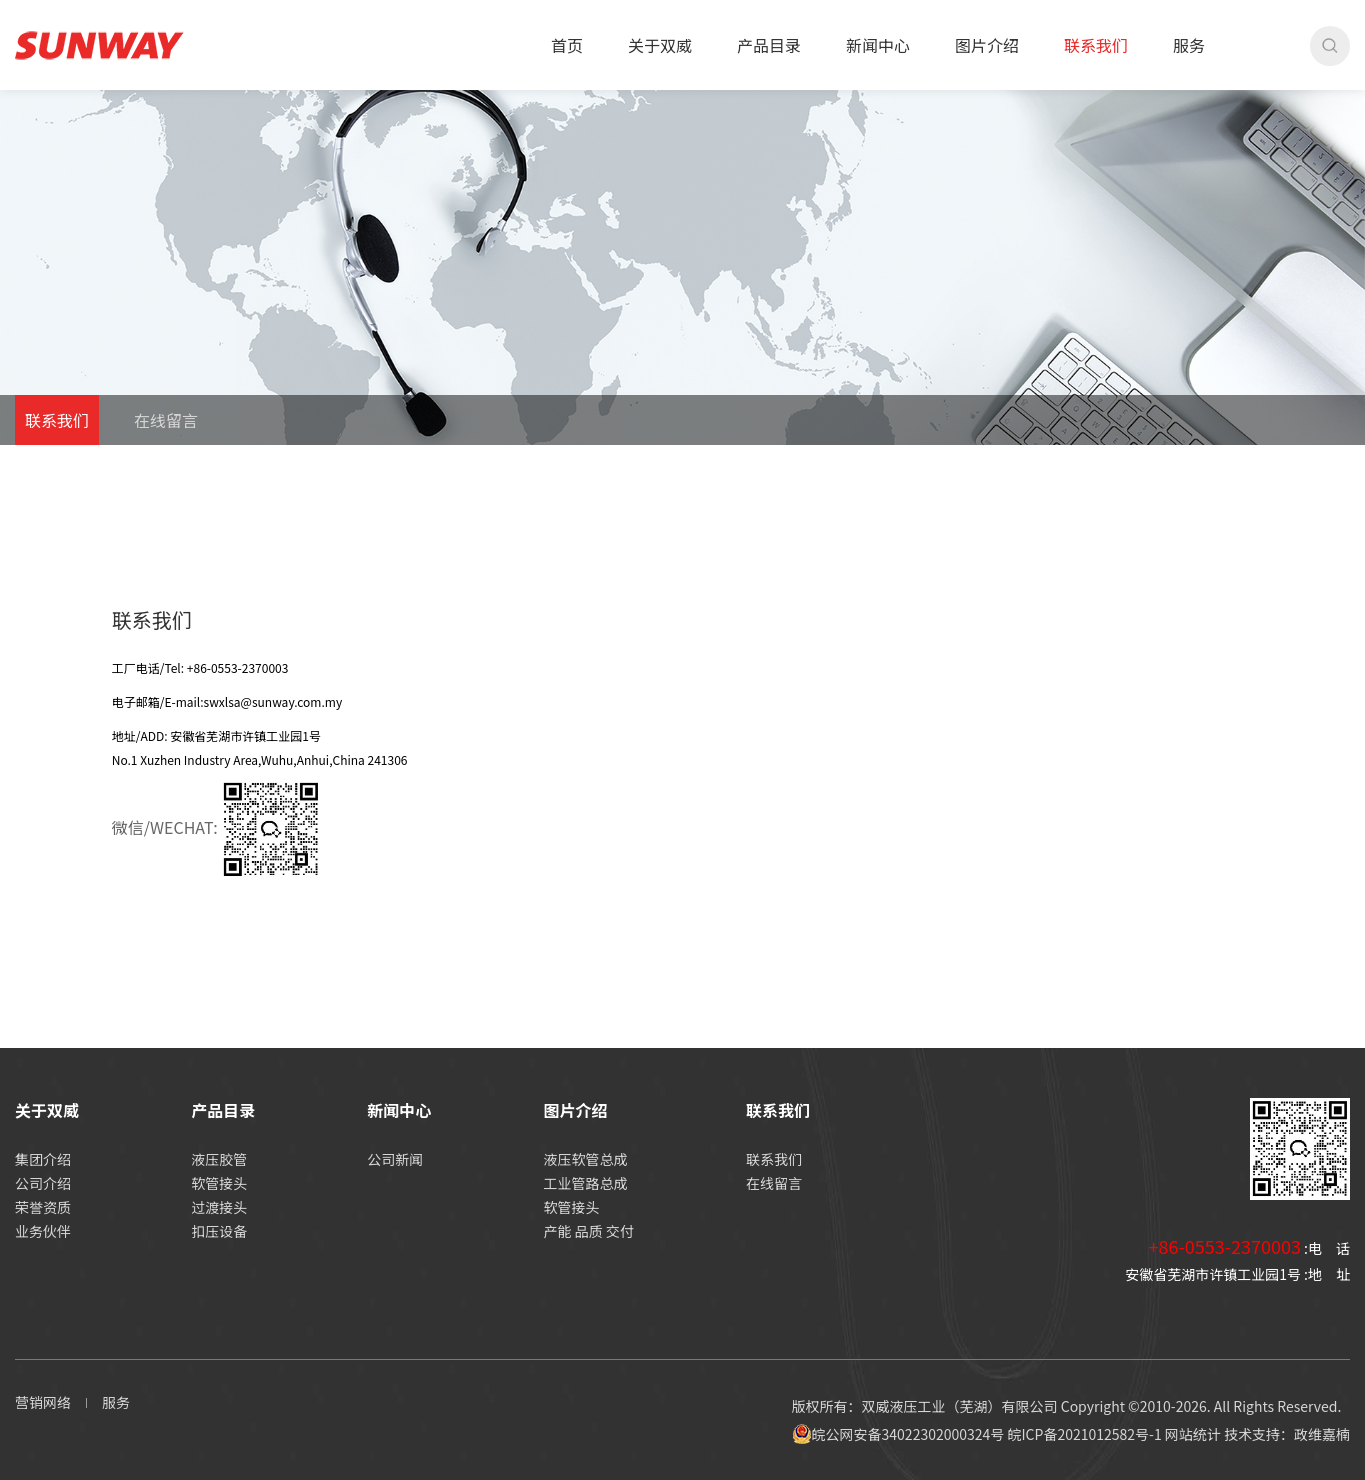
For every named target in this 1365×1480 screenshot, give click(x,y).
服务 (1189, 45)
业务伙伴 (43, 1231)
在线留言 (166, 420)
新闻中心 (878, 45)
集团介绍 (43, 1159)
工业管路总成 (586, 1183)
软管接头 (219, 1183)
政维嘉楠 (1322, 1434)
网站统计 (1193, 1434)
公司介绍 (43, 1183)
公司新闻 (395, 1159)
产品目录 (769, 45)
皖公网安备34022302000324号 (898, 1434)
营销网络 (43, 1402)
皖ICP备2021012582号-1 (1084, 1434)
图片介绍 (987, 45)
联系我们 (1096, 45)
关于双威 (660, 45)
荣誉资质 (43, 1207)
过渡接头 (219, 1207)
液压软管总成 (586, 1159)
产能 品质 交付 (589, 1231)
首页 (567, 45)
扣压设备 (219, 1231)
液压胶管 (219, 1159)
